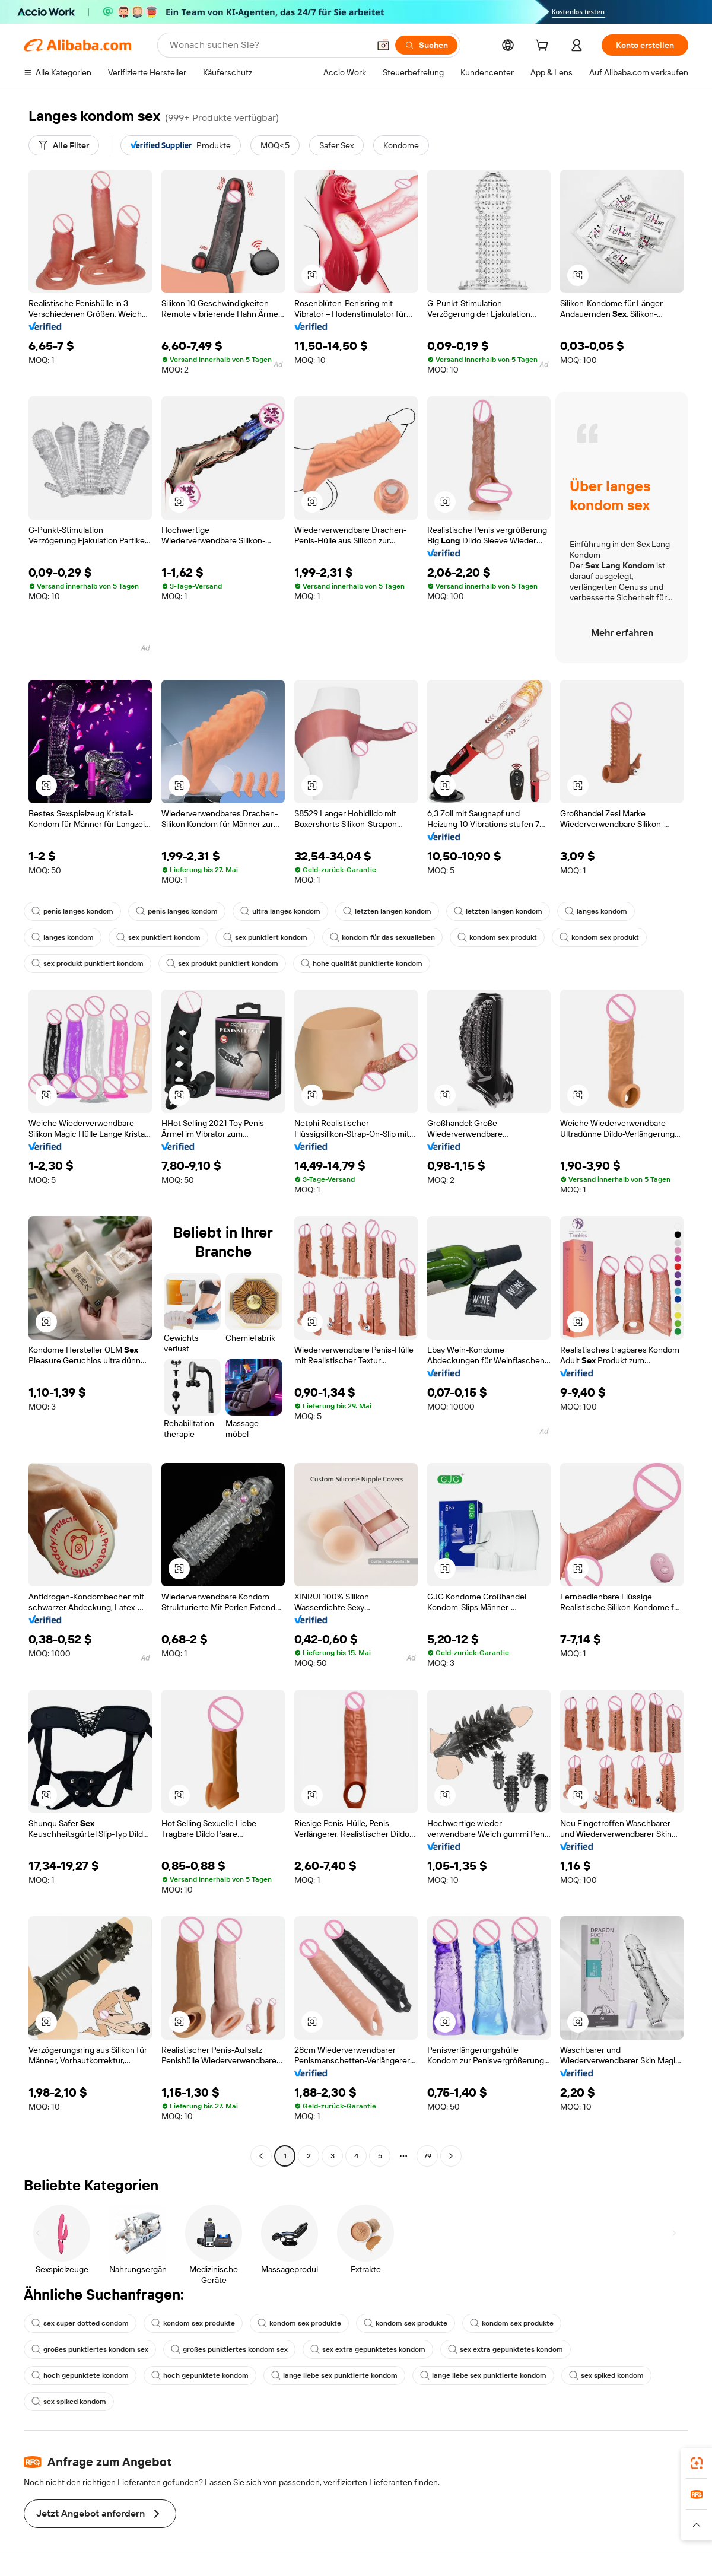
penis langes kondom (72, 911)
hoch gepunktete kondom (80, 2375)
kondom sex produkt (497, 937)
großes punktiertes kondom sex (89, 2349)
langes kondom (596, 911)
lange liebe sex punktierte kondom (334, 2375)
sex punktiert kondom (158, 937)
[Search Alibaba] (268, 45)
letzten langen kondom (387, 911)
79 (427, 2156)
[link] (696, 2463)
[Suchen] (426, 45)
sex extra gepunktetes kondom (367, 2349)
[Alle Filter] (63, 145)
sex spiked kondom (606, 2375)
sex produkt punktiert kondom (87, 963)
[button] (383, 45)
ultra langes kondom (280, 911)
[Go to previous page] (261, 2156)
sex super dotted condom (80, 2323)
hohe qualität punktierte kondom (361, 963)
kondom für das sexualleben (382, 937)
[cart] (544, 47)
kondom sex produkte (193, 2323)
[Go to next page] (451, 2156)
